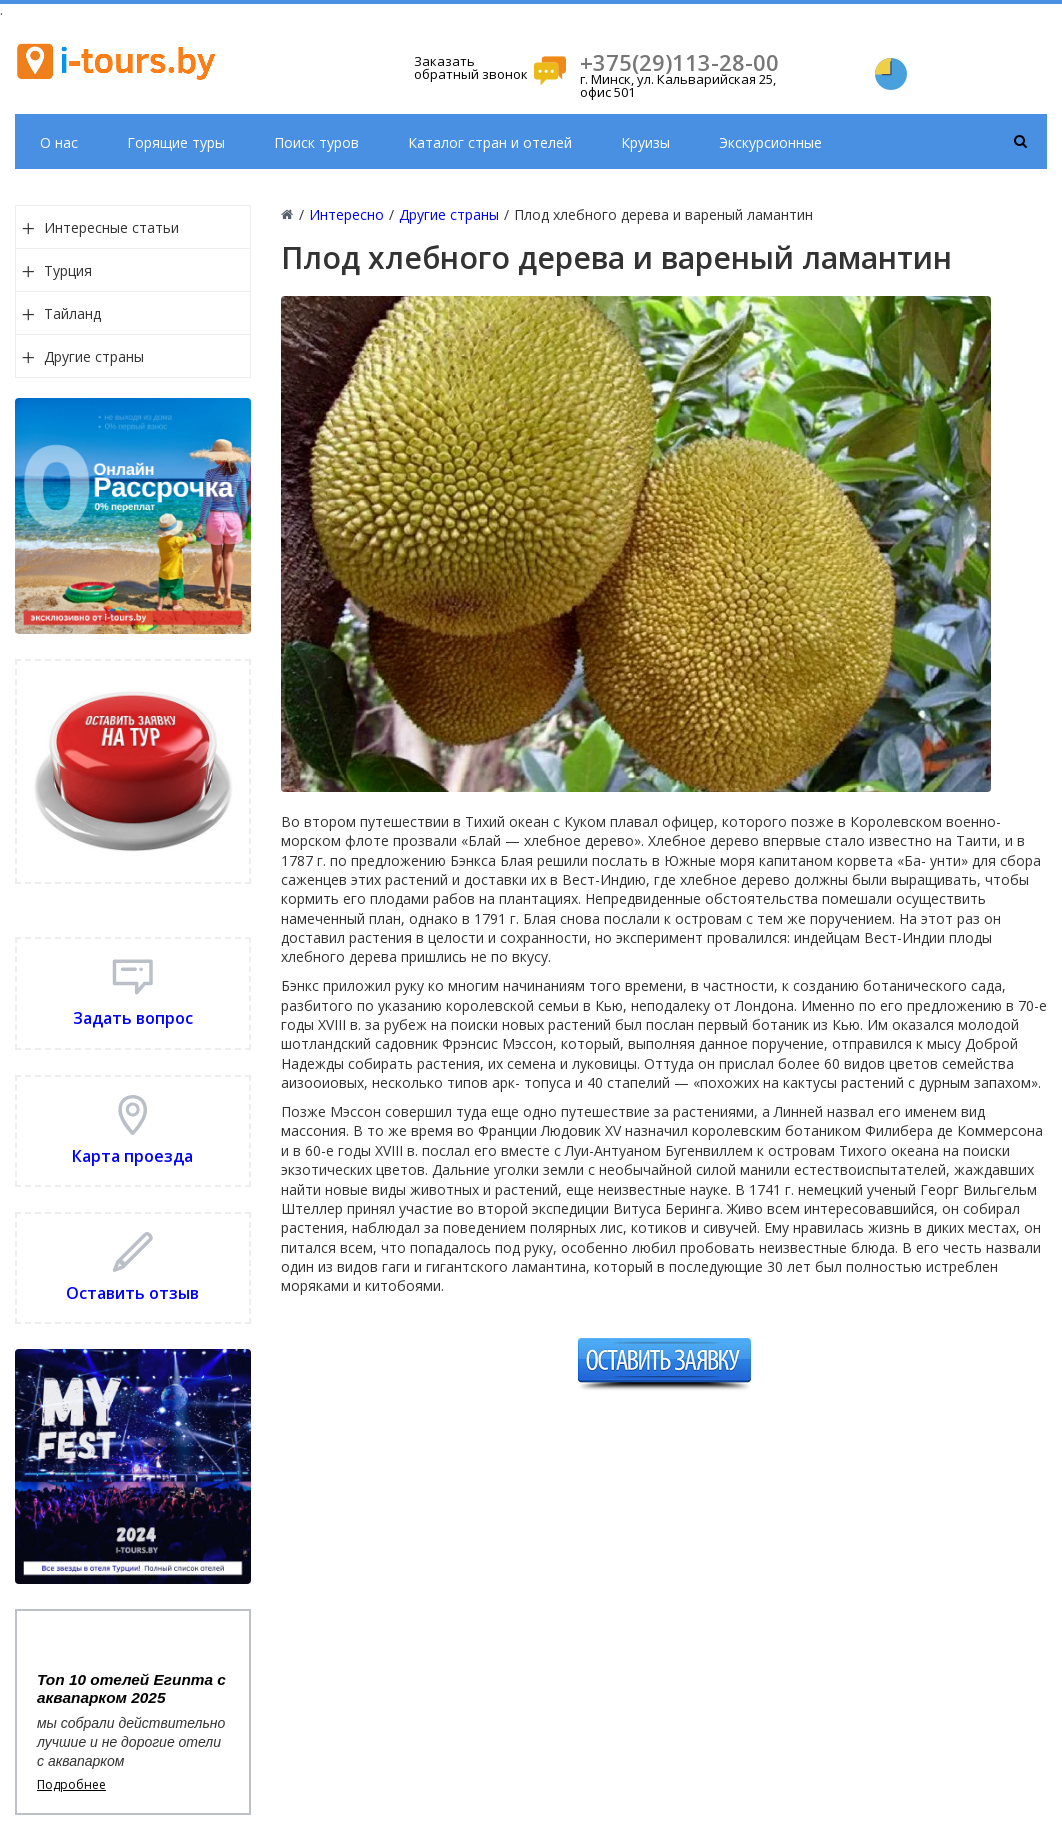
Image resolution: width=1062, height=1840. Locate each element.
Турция (68, 270)
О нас (59, 142)
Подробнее (71, 1785)
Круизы (645, 142)
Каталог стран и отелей (490, 142)
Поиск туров (316, 142)
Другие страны (94, 356)
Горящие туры (176, 142)
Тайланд (72, 313)
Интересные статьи (111, 227)
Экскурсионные (770, 142)
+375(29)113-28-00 (679, 62)
